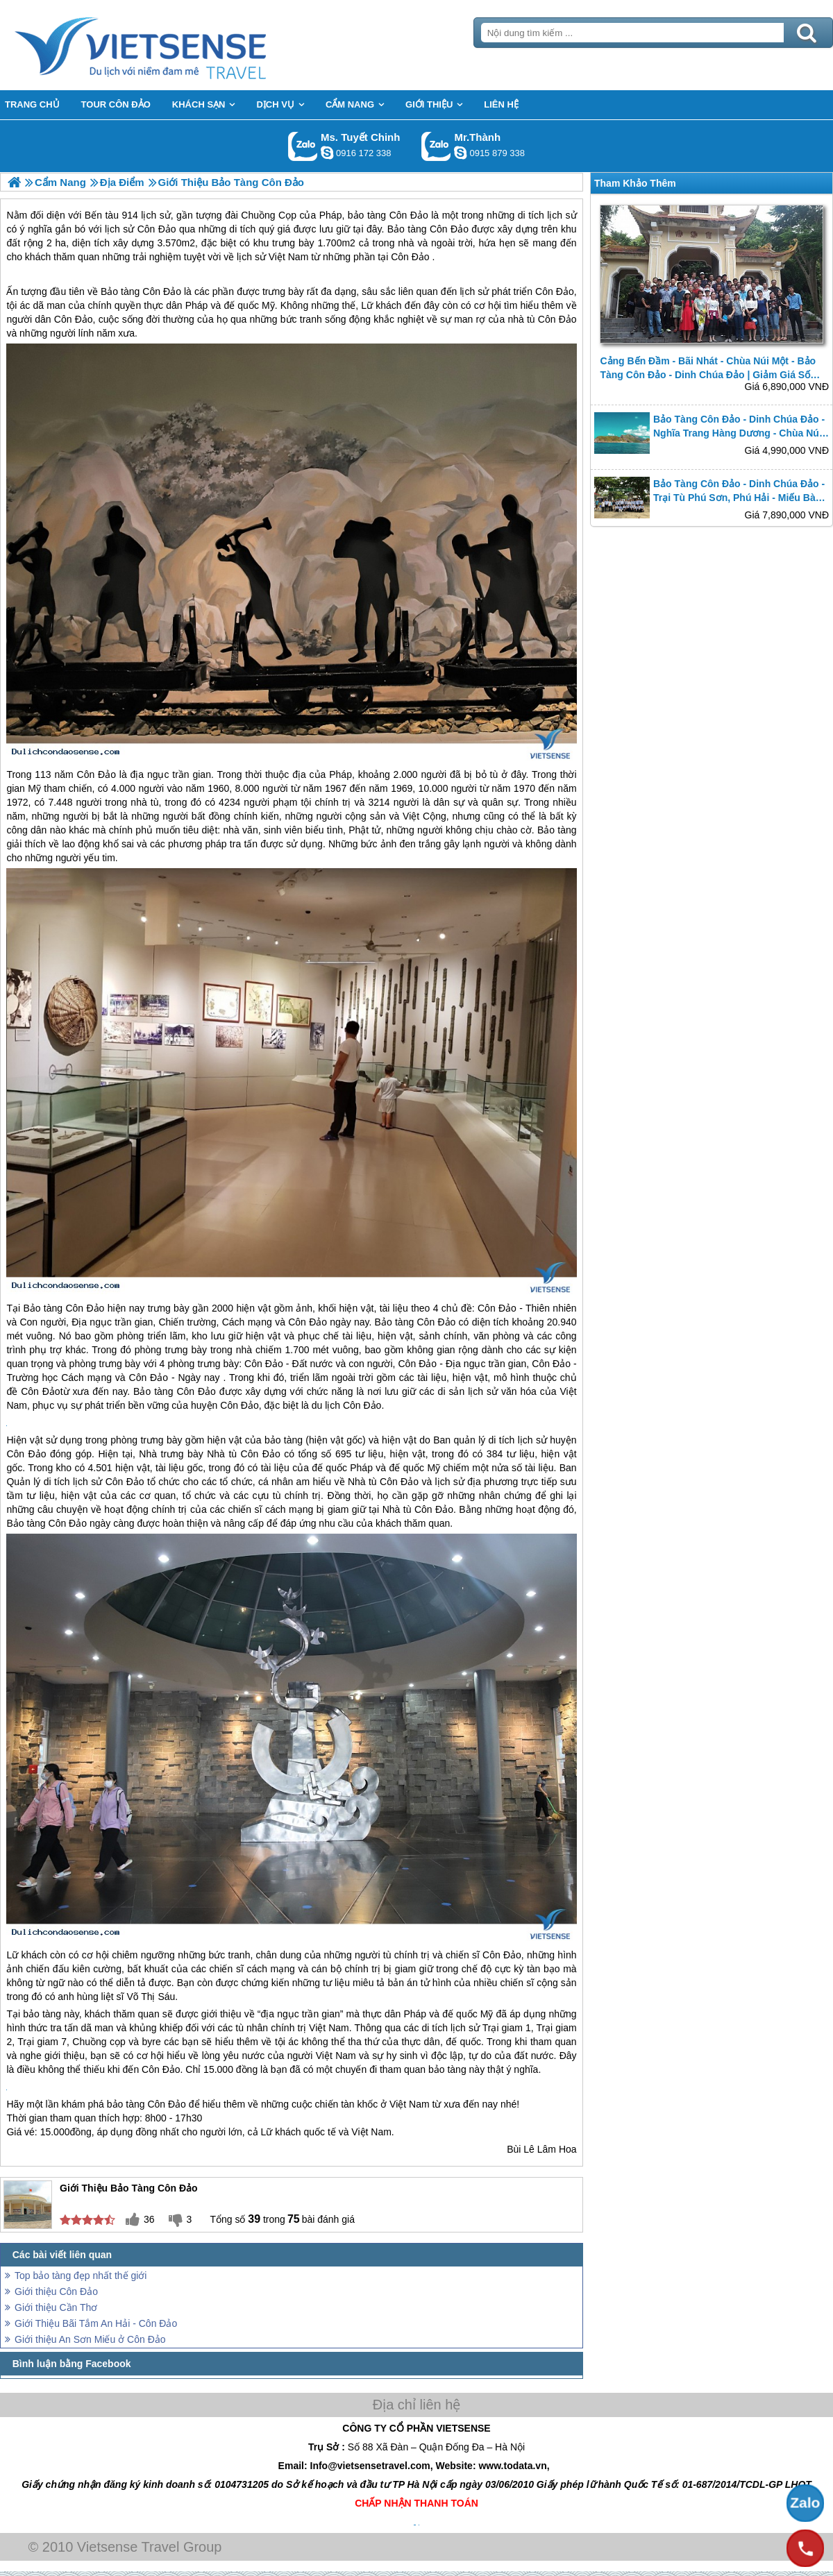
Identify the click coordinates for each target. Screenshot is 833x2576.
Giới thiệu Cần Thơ (56, 2307)
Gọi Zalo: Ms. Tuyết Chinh (303, 146)
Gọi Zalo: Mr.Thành (436, 146)
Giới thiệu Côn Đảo (56, 2291)
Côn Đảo (410, 256)
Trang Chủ (175, 45)
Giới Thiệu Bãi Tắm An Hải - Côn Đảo (96, 2323)
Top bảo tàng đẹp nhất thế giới (80, 2275)
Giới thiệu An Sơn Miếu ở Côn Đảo (90, 2339)
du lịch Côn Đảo (347, 1405)
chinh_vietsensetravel (327, 153)
